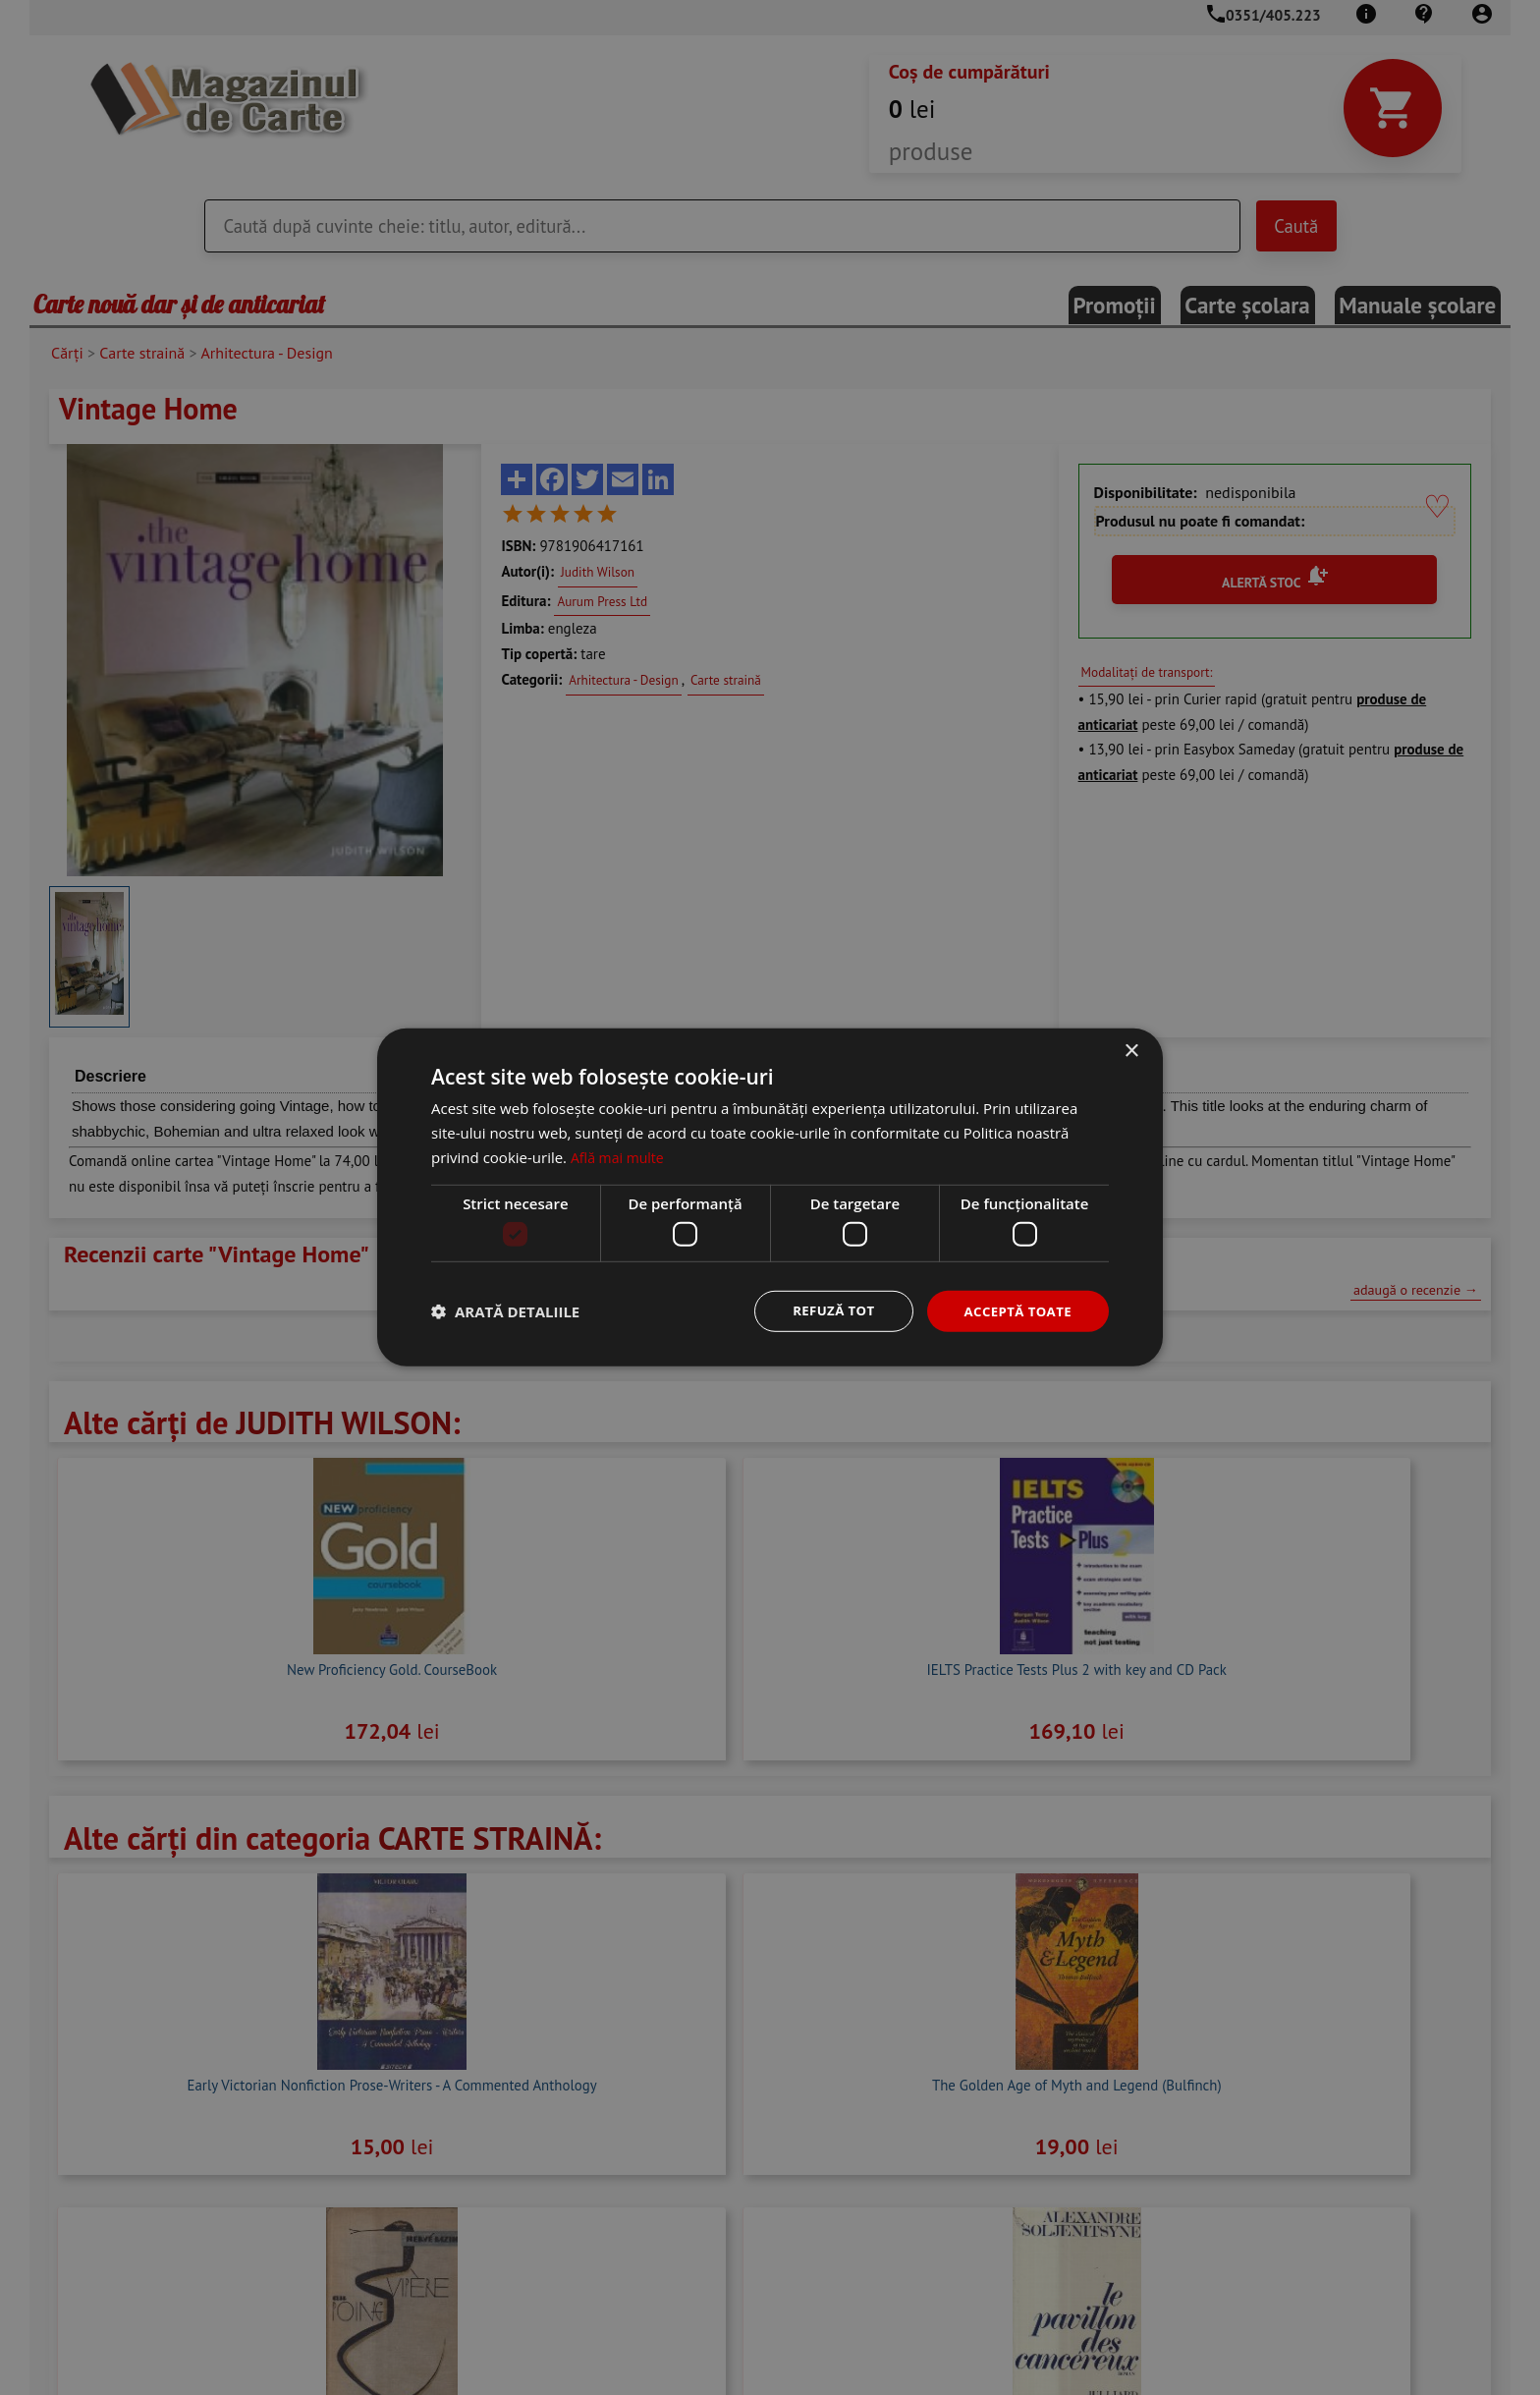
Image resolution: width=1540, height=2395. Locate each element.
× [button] (1131, 1050)
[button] (505, 1311)
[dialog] (770, 1197)
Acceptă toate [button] (1015, 1311)
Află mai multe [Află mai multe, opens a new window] (620, 1155)
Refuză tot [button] (825, 1311)
